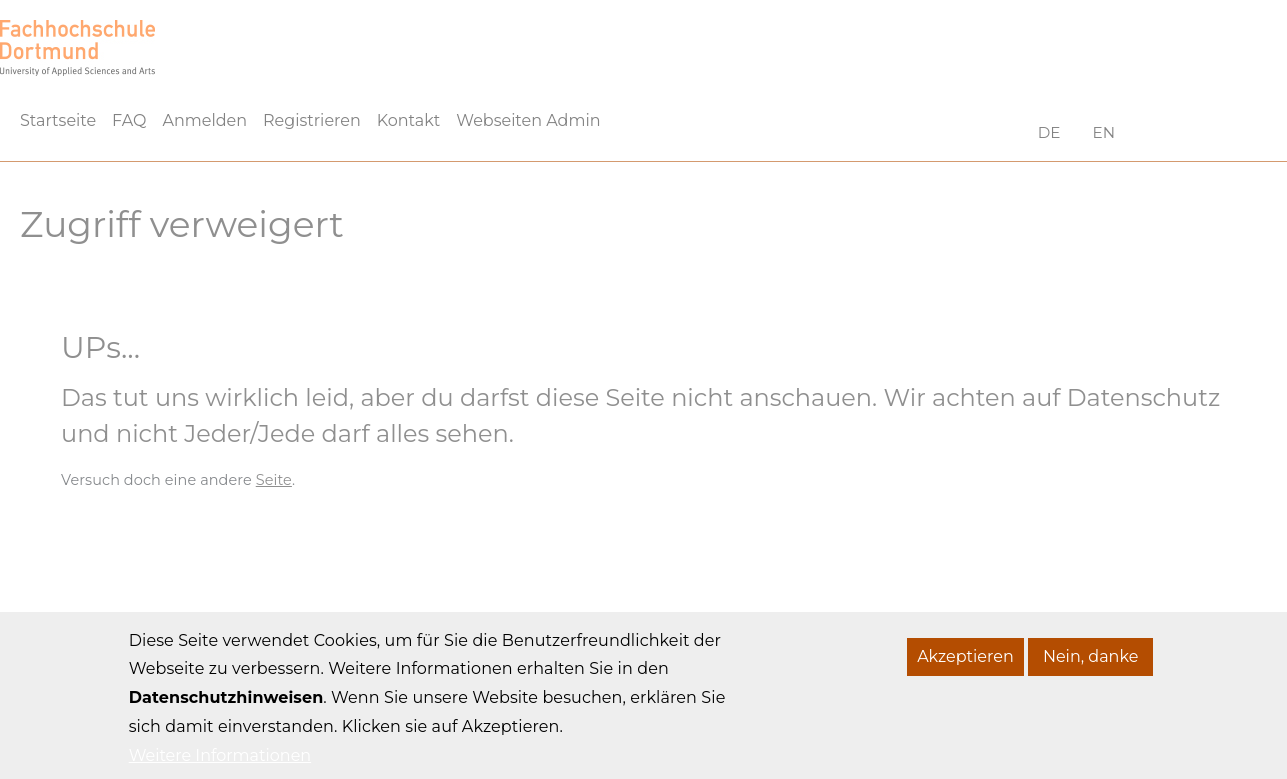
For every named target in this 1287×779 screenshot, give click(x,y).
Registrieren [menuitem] (312, 120)
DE (1049, 132)
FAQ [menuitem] (129, 120)
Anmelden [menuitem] (204, 120)
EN (1104, 132)
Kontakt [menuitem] (409, 120)
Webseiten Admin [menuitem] (528, 120)
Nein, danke (1090, 671)
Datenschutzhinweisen (226, 713)
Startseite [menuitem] (58, 120)
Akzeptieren (965, 671)
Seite (274, 480)
